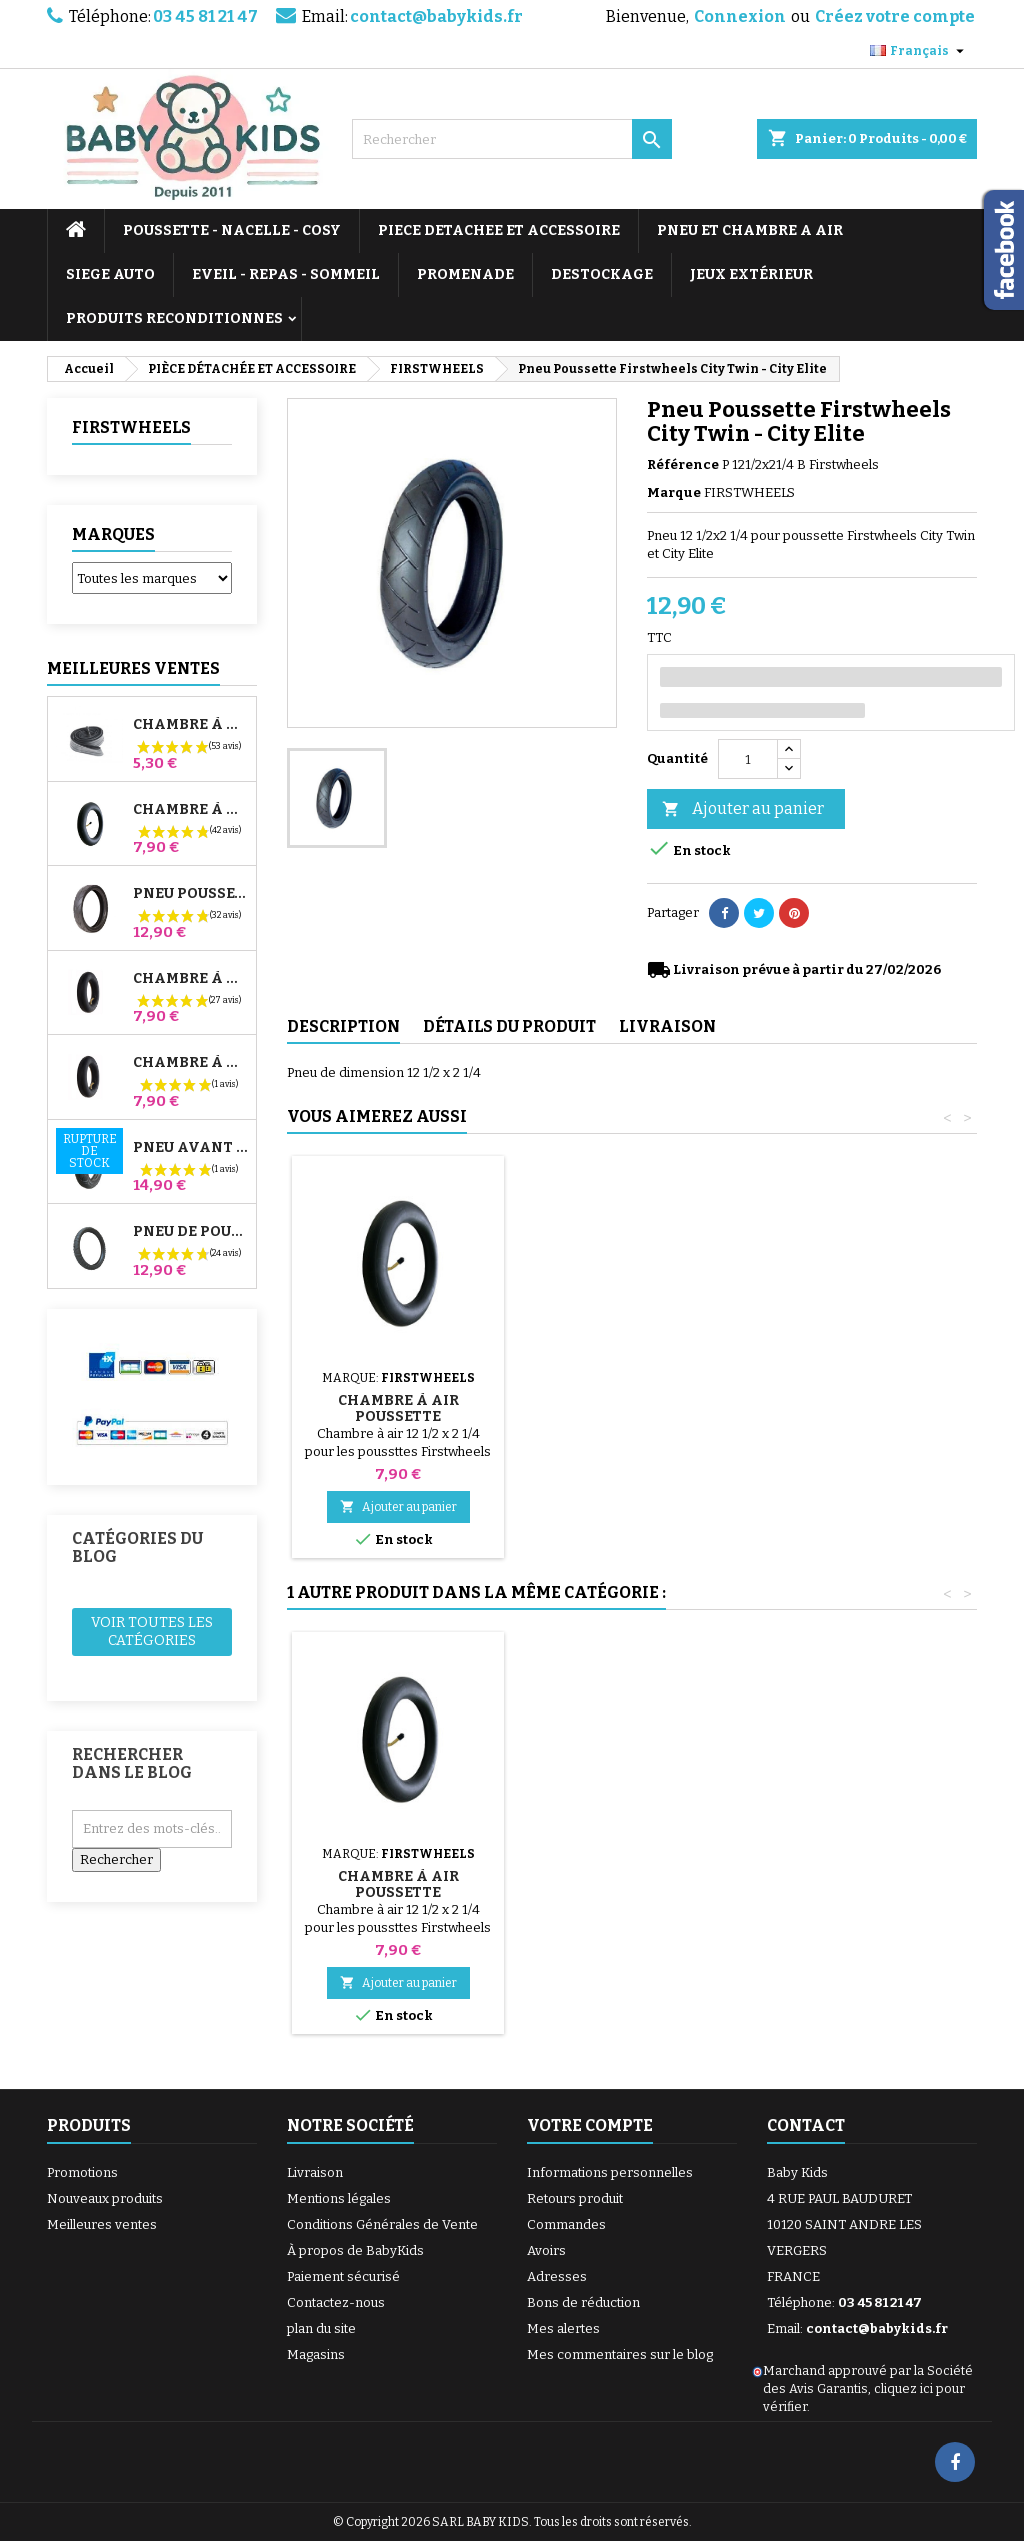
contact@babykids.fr (436, 16)
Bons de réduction (583, 2302)
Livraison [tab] (667, 1026)
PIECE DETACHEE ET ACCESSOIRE (499, 230)
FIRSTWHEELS (131, 427)
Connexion (740, 16)
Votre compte (590, 2125)
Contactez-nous (336, 2302)
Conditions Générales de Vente (382, 2224)
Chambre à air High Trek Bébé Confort (190, 725)
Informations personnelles (610, 2172)
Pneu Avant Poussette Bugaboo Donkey (190, 1148)
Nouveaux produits (105, 2198)
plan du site (321, 2328)
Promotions (82, 2172)
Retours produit (575, 2198)
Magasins (316, 2354)
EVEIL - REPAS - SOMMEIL (286, 274)
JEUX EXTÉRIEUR (751, 274)
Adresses (557, 2276)
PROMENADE (465, 274)
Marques (113, 534)
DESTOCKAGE (602, 274)
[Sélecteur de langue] (919, 51)
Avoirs (546, 2250)
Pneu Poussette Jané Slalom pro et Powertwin (190, 894)
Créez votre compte (895, 16)
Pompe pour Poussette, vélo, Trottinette (398, 1384)
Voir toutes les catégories (152, 1631)
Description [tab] (343, 1026)
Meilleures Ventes (133, 668)
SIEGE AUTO (110, 274)
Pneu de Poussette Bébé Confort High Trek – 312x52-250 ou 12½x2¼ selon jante (190, 1232)
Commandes (566, 2224)
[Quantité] (748, 759)
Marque (674, 492)
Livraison (315, 2172)
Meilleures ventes (102, 2224)
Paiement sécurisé (343, 2276)
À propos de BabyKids (355, 2250)
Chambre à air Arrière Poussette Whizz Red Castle (190, 979)
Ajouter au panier (743, 809)
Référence (683, 464)
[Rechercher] (512, 139)
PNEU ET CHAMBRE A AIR (750, 230)
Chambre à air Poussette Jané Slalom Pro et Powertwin (190, 810)
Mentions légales (339, 2198)
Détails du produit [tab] (509, 1026)
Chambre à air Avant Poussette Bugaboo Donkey (190, 1063)
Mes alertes (563, 2328)
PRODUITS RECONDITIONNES (174, 318)
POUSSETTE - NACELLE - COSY (232, 230)
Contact (806, 2125)
